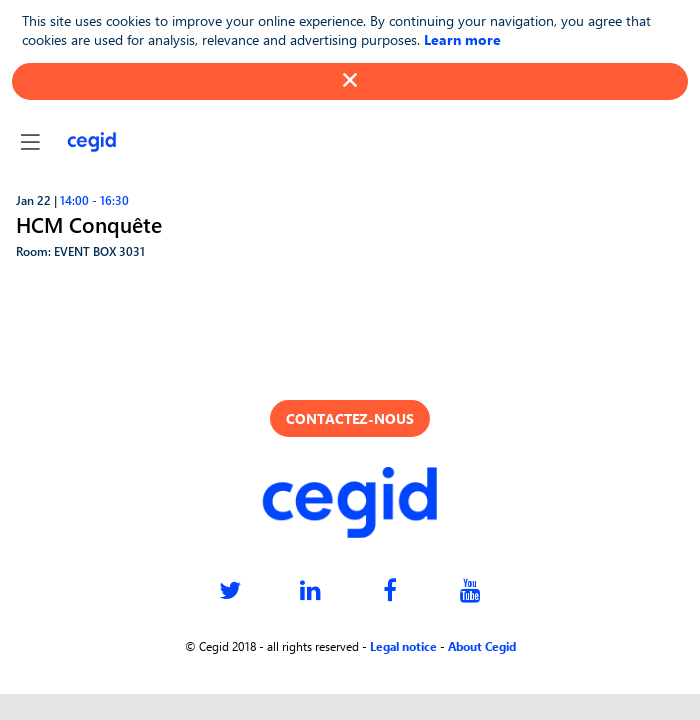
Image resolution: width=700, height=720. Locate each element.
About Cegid (482, 646)
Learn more (462, 39)
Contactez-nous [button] (350, 418)
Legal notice (403, 646)
